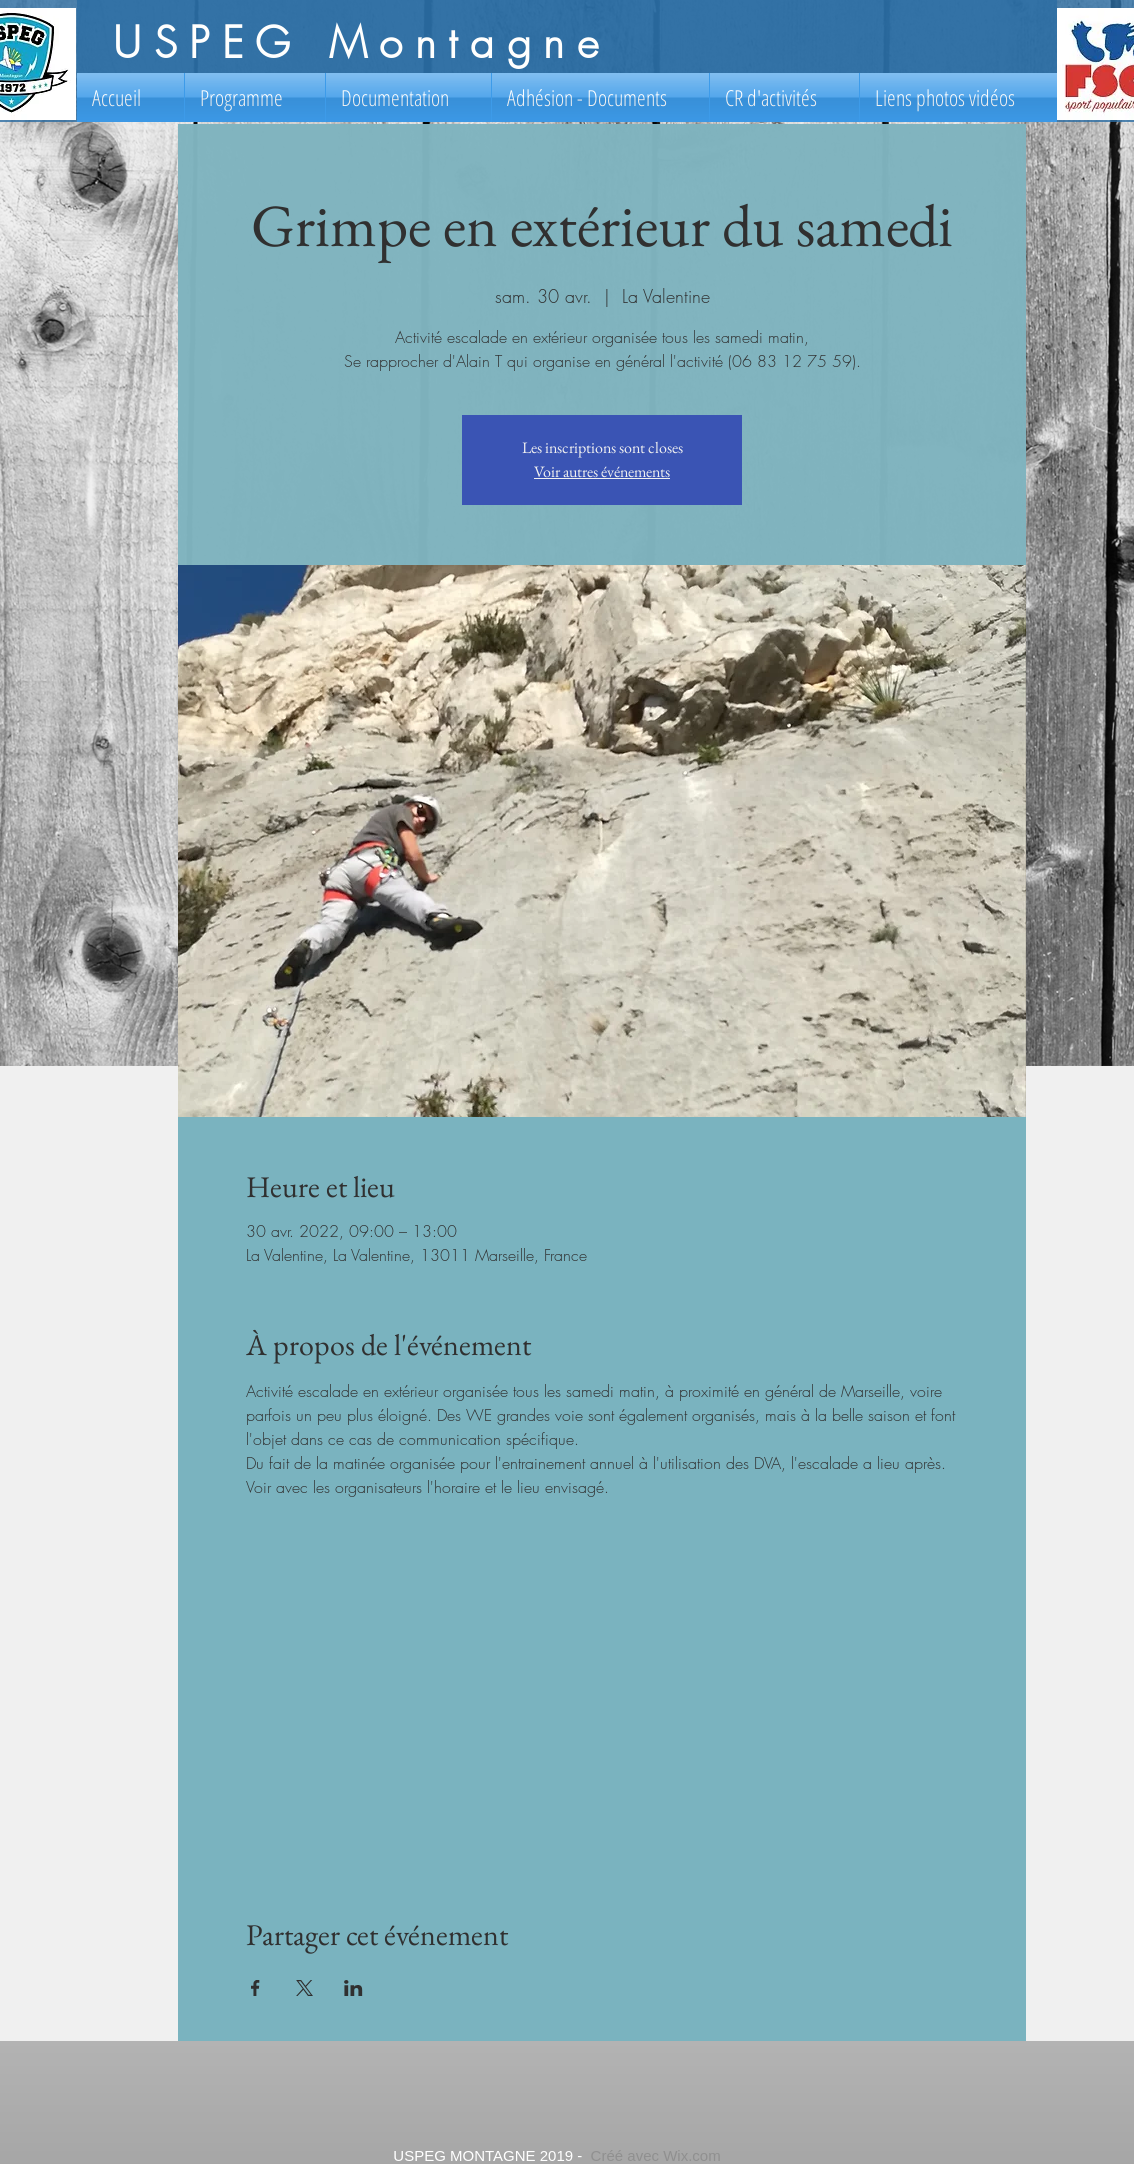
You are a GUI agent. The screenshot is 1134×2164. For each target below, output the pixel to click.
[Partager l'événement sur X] (304, 1988)
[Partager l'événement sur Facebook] (255, 1988)
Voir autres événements (602, 471)
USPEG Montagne (361, 43)
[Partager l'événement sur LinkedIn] (353, 1988)
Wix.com (692, 2155)
